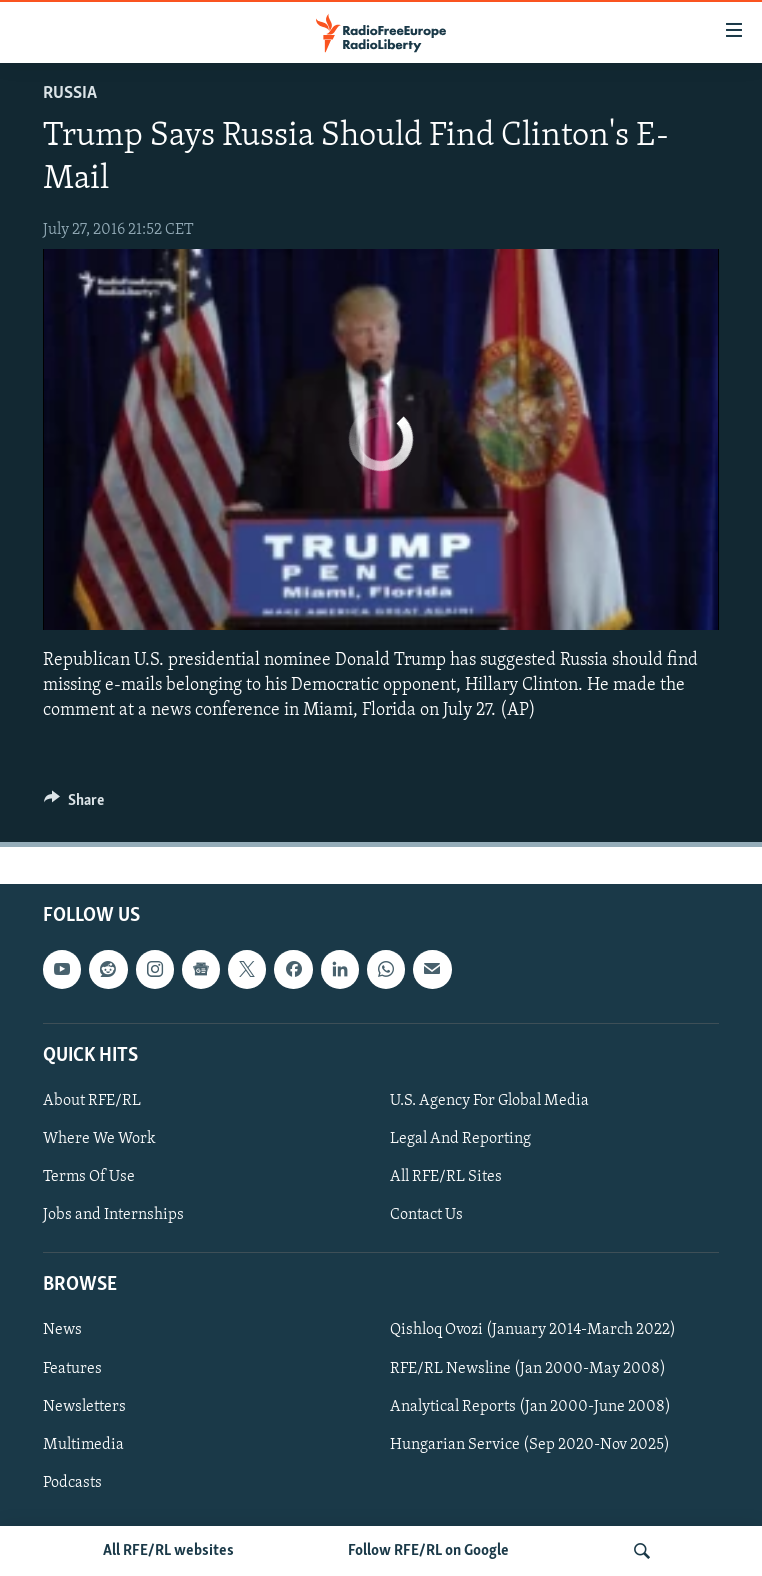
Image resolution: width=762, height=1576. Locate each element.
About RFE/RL (92, 1101)
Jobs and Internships (113, 1215)
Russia (70, 93)
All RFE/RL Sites (446, 1177)
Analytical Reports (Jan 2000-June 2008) (530, 1407)
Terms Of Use (89, 1177)
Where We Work (99, 1139)
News (62, 1331)
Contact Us (426, 1215)
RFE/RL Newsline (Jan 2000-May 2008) (528, 1369)
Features (72, 1369)
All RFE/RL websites (168, 1551)
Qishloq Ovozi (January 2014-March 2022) (533, 1331)
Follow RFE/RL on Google (428, 1551)
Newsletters (84, 1407)
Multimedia (83, 1445)
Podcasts (72, 1483)
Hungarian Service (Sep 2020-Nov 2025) (530, 1445)
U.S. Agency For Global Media (489, 1101)
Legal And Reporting (460, 1139)
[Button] (74, 805)
